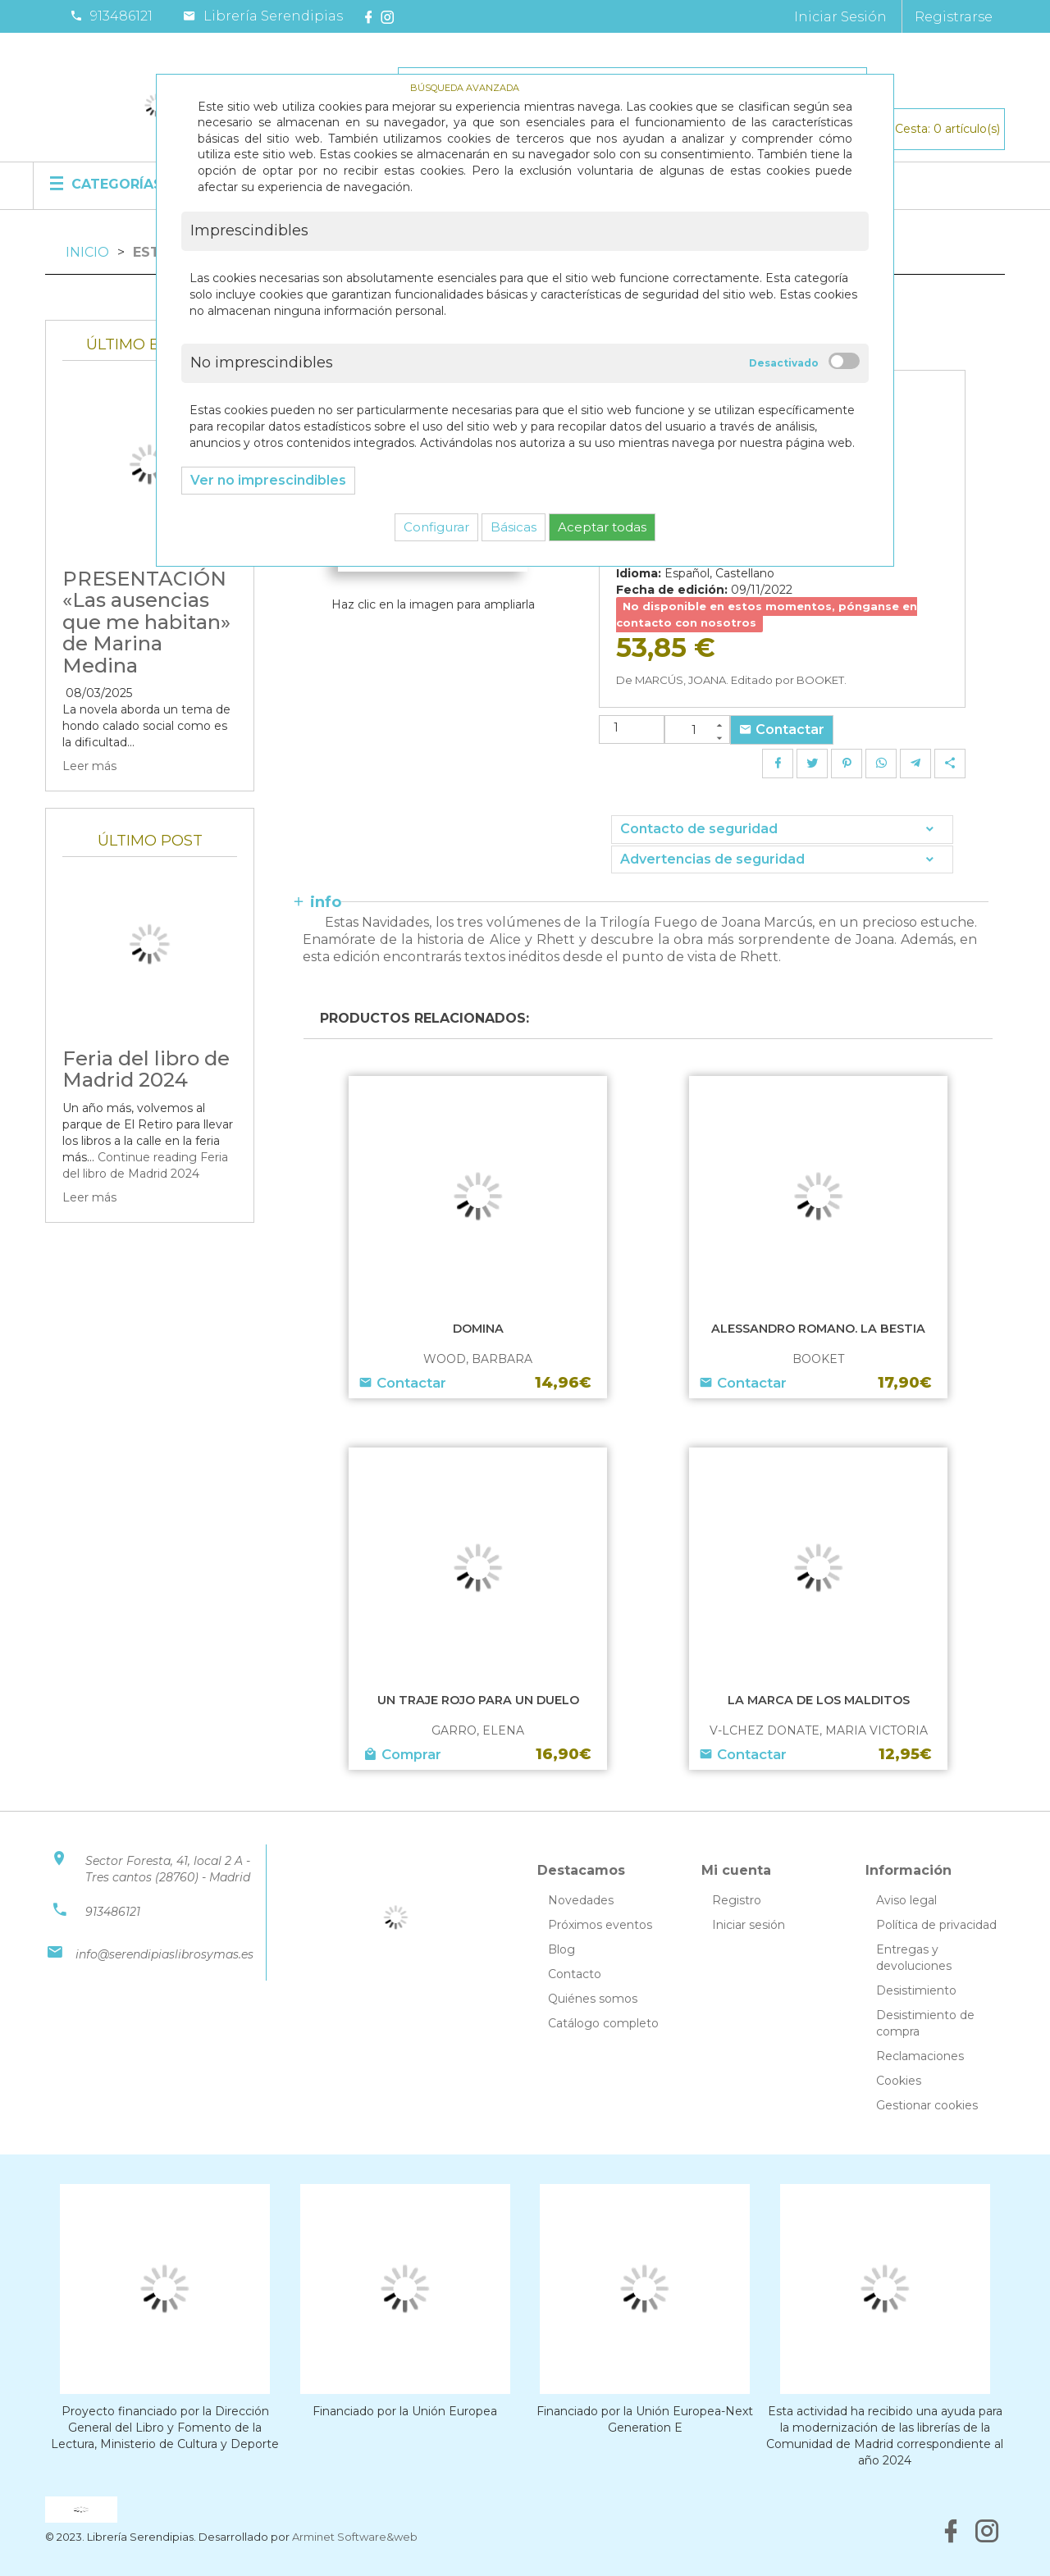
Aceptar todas (602, 527)
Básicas (513, 527)
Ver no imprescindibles (268, 480)
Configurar (436, 527)
